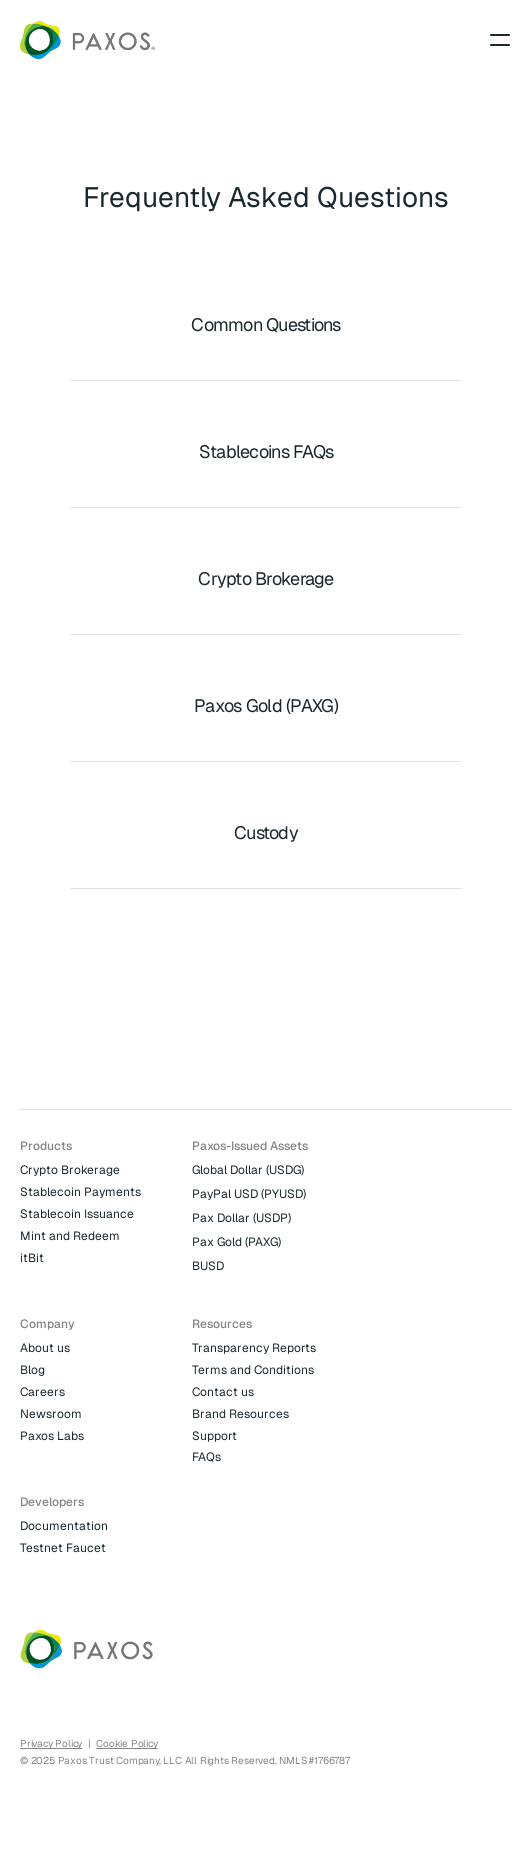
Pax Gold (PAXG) (236, 1242)
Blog (32, 1370)
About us (45, 1348)
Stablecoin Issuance (77, 1214)
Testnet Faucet (63, 1548)
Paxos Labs (52, 1436)
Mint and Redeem (70, 1236)
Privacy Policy (51, 1743)
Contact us (223, 1392)
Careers (42, 1392)
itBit (32, 1258)
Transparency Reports (254, 1348)
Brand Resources (240, 1414)
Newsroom (51, 1414)
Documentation (64, 1526)
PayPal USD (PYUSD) (249, 1194)
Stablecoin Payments (80, 1192)
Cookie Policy (126, 1743)
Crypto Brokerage (70, 1170)
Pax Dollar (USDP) (241, 1218)
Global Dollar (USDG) (248, 1170)
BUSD (208, 1266)
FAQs (206, 1457)
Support (214, 1436)
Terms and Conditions (253, 1370)
